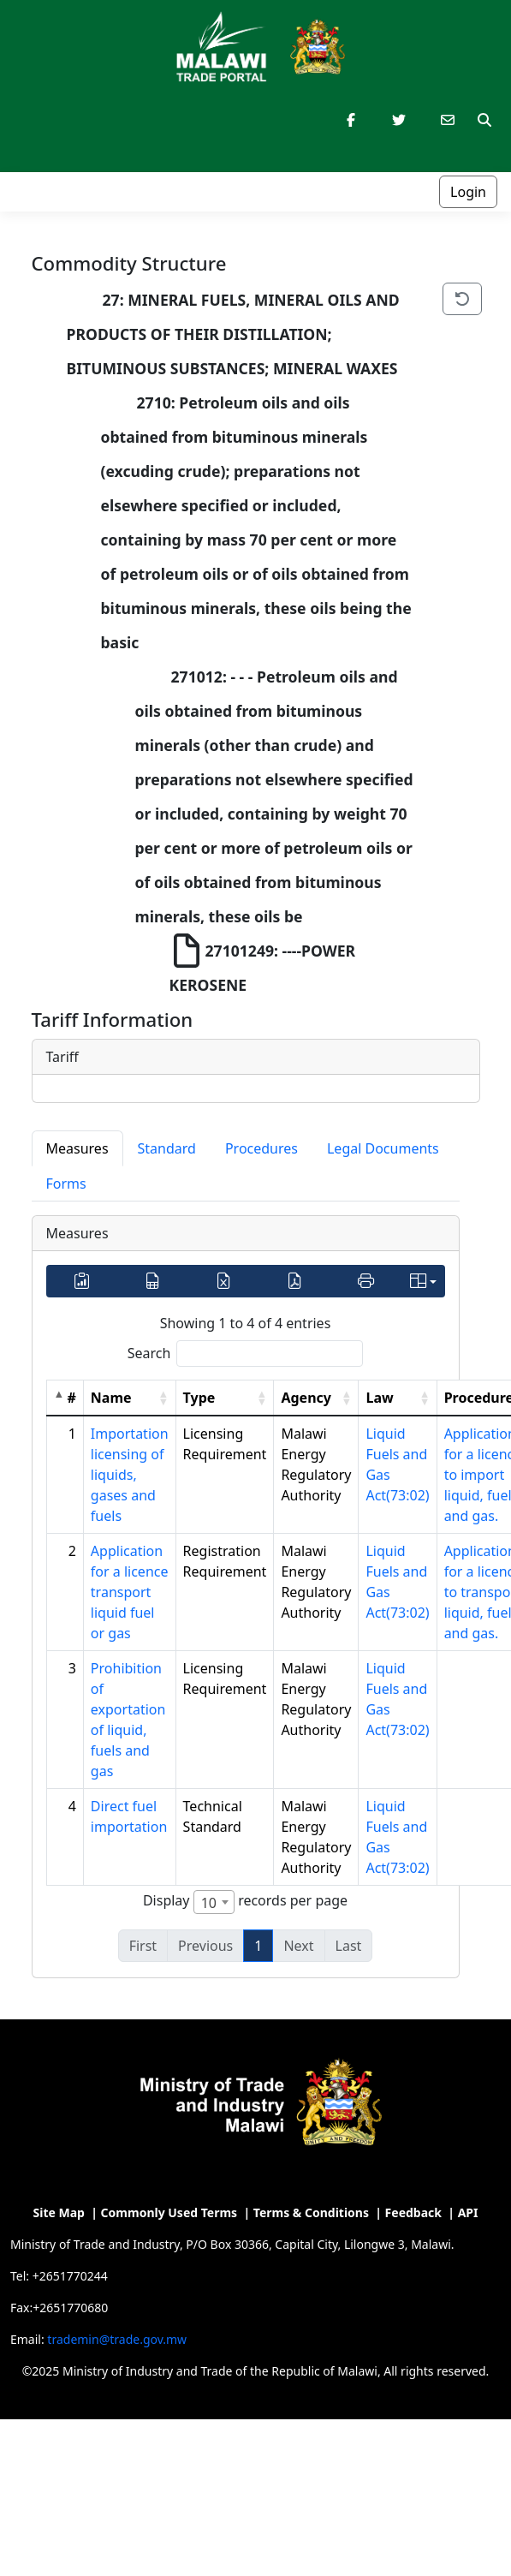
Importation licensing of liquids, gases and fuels (130, 1474)
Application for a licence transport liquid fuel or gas (130, 1592)
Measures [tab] (77, 1148)
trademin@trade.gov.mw (117, 2339)
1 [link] (258, 1945)
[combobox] (214, 1902)
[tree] (226, 642)
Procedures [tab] (261, 1148)
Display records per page (245, 1902)
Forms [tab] (66, 1183)
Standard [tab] (167, 1148)
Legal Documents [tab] (383, 1148)
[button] (163, 1397)
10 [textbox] (209, 1902)
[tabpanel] (246, 1597)
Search (149, 1353)
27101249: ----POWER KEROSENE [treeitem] (264, 964)
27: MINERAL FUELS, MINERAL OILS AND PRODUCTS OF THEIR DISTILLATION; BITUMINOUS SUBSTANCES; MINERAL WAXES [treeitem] (235, 331)
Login (468, 191)
